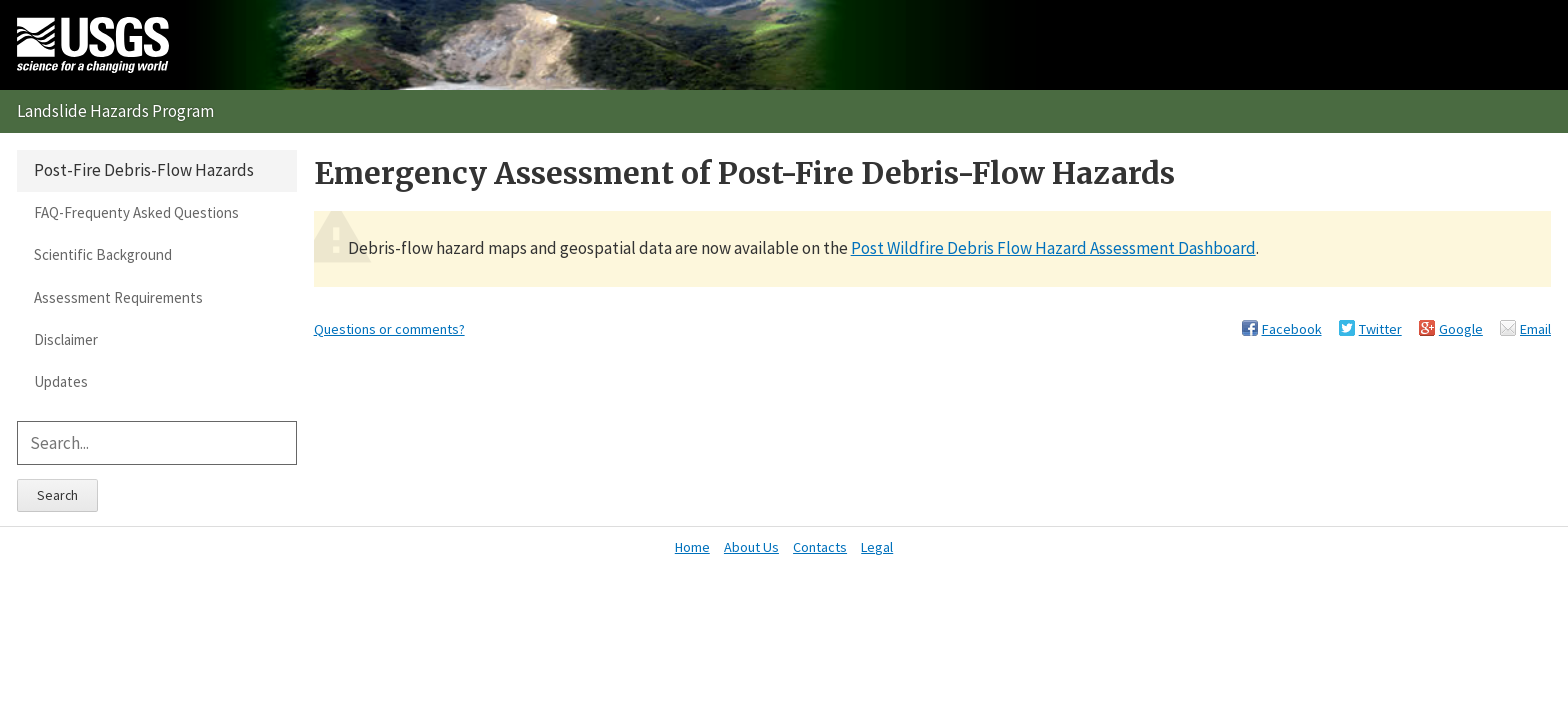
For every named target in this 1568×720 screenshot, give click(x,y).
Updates (61, 381)
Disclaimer (66, 339)
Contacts (820, 547)
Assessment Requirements (118, 297)
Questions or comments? (389, 329)
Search (57, 495)
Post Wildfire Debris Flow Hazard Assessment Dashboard (1053, 248)
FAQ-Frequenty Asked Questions (136, 212)
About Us (751, 547)
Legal (877, 547)
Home (692, 547)
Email (1535, 329)
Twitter (1380, 329)
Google (1461, 329)
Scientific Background (103, 254)
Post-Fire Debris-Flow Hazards (144, 170)
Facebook (1292, 329)
